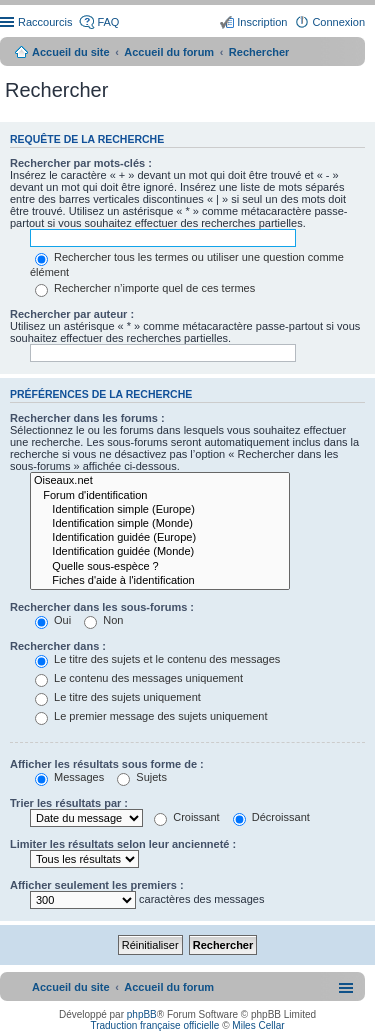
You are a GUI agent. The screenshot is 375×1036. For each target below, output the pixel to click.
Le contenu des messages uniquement (139, 678)
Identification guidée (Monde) (160, 552)
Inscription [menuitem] (262, 22)
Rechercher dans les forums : (87, 418)
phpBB (142, 1014)
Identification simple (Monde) (160, 524)
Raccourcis (45, 22)
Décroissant (271, 817)
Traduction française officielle (154, 1025)
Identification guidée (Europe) (160, 538)
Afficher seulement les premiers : (97, 885)
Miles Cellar (258, 1025)
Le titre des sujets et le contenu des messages (157, 659)
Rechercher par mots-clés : (81, 163)
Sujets (142, 777)
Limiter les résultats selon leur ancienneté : (123, 844)
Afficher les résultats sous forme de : (107, 764)
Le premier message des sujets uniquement (151, 716)
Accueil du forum (169, 52)
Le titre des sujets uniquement (118, 697)
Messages (69, 777)
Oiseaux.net (160, 481)
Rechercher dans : (58, 646)
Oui (53, 620)
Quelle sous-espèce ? (160, 567)
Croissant (187, 817)
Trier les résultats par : (69, 803)
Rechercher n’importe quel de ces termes (145, 288)
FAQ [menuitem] (108, 22)
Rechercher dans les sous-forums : (102, 607)
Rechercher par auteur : (72, 314)
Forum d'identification (160, 496)
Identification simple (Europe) (160, 510)
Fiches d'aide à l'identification (160, 581)
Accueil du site (71, 52)
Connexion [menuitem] (338, 22)
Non (103, 620)
